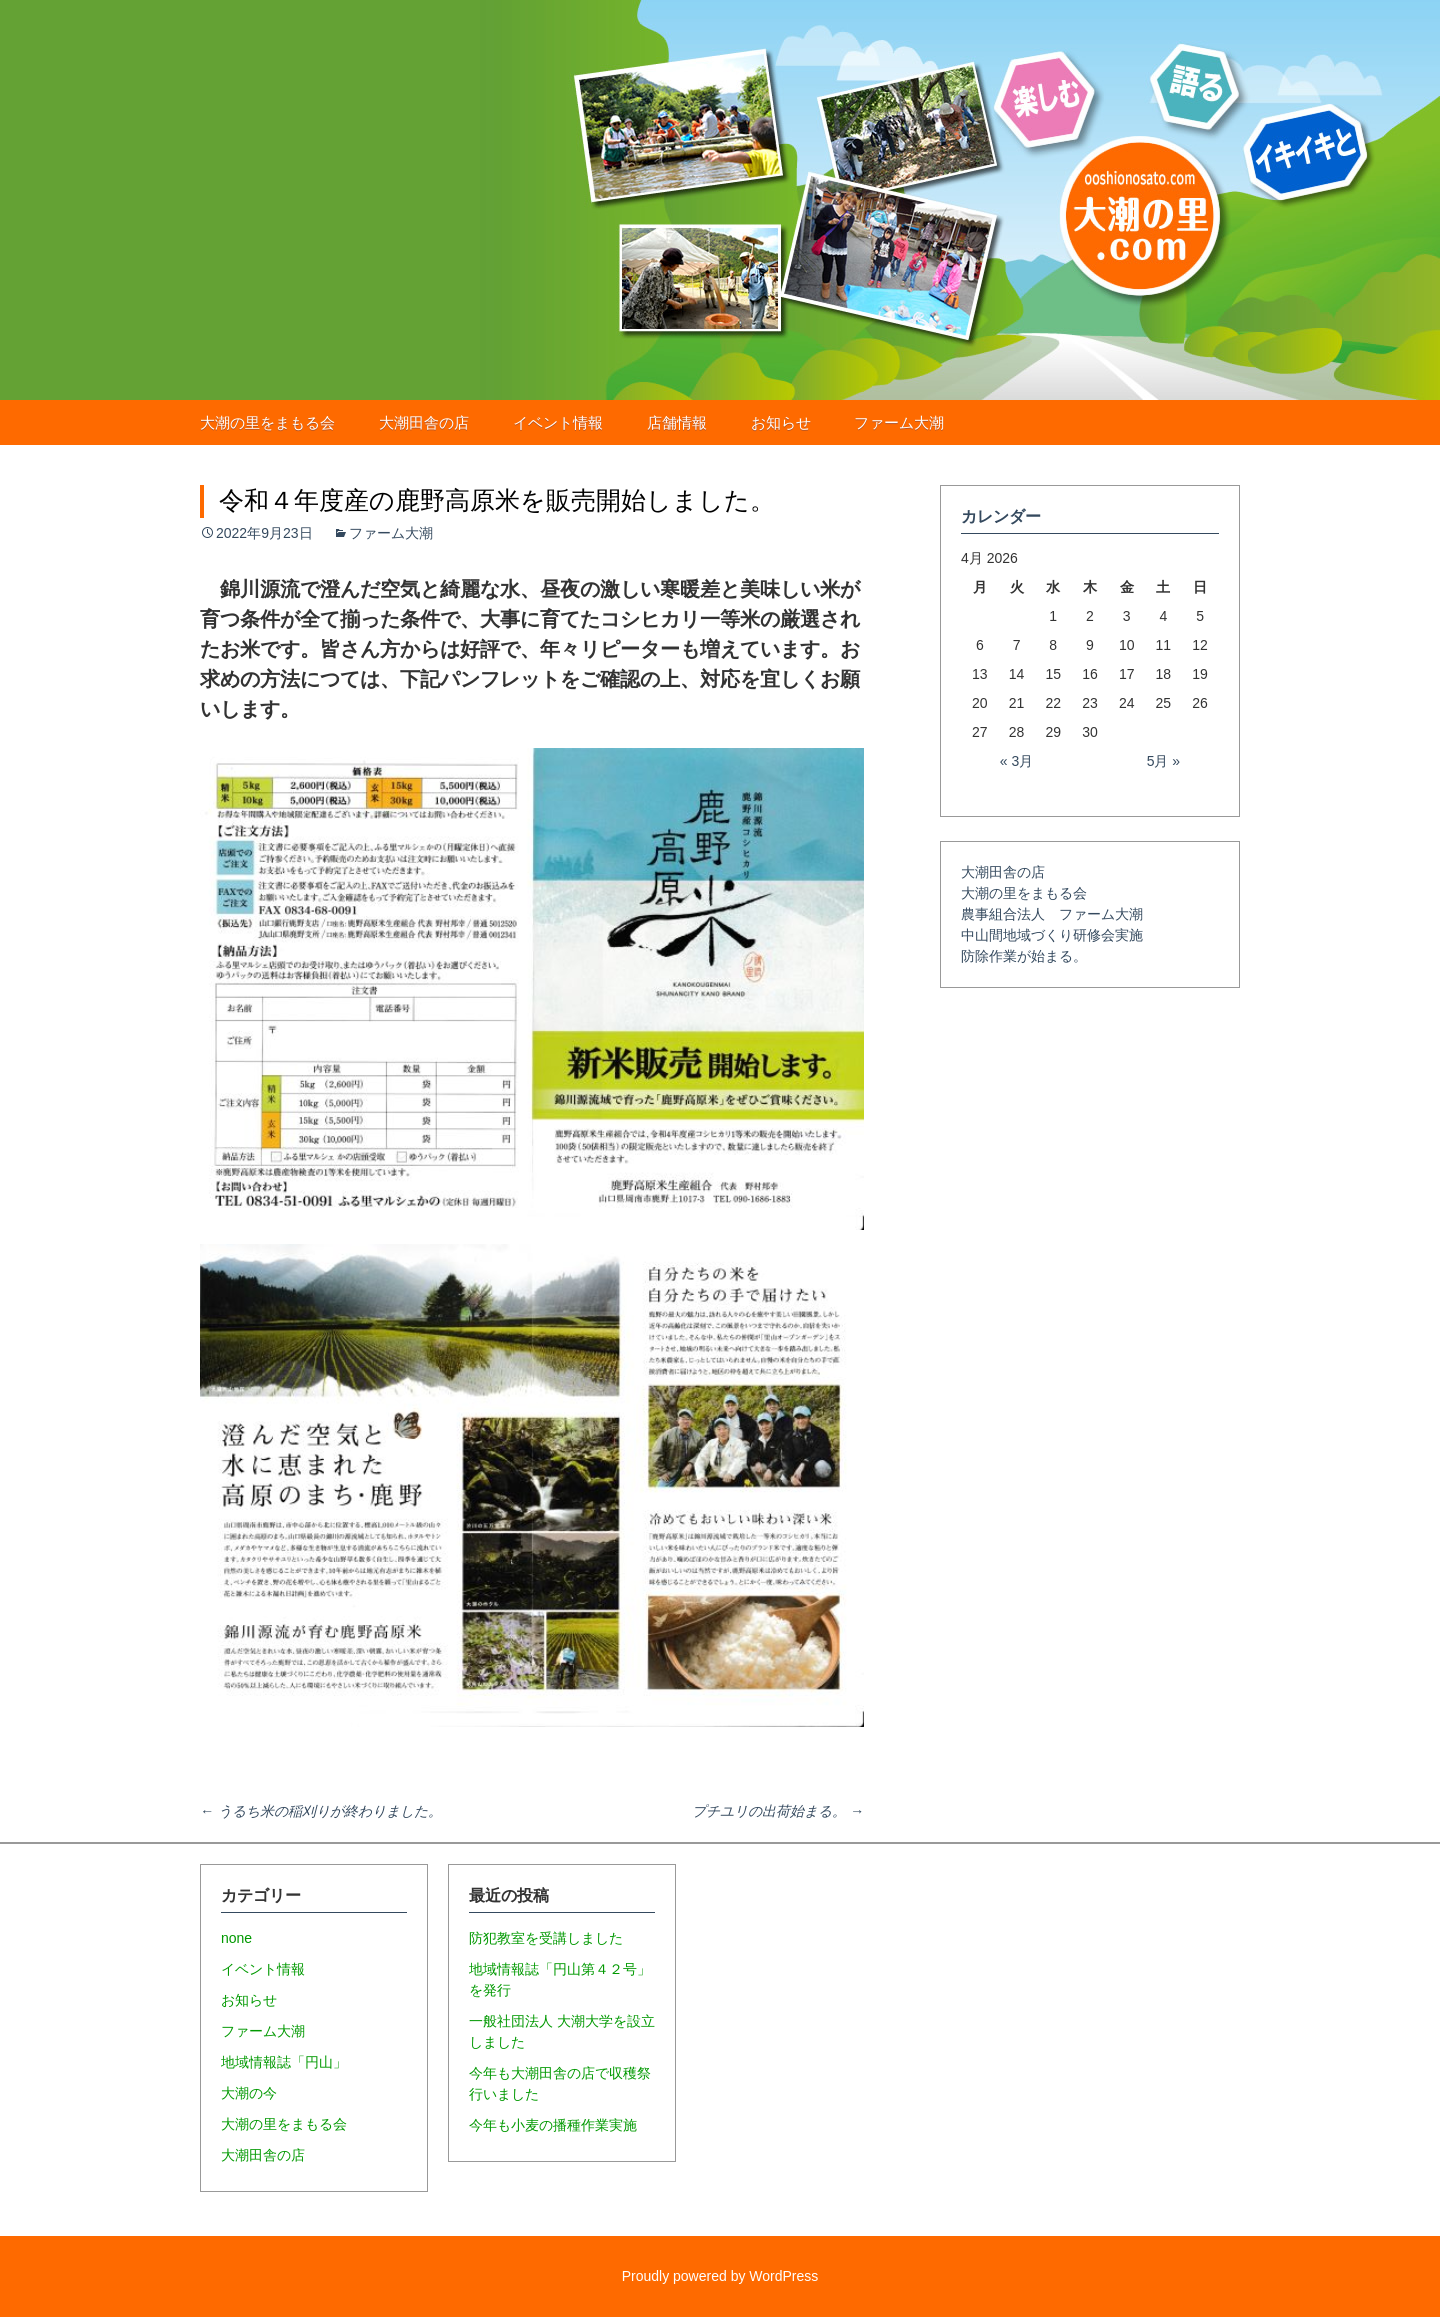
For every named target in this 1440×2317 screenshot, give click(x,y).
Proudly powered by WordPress (720, 2276)
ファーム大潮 (899, 422)
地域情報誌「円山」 (284, 2062)
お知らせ (781, 422)
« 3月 (1016, 761)
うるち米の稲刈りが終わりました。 (321, 1811)
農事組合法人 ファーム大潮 (1052, 914)
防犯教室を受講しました (546, 1938)
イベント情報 (558, 422)
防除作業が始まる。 (1024, 956)
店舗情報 (677, 422)
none (236, 1938)
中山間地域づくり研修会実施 (1052, 935)
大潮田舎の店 (424, 422)
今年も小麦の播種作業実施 (553, 2125)
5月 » (1163, 761)
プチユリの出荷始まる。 (778, 1811)
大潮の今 (249, 2093)
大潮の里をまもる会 (267, 422)
